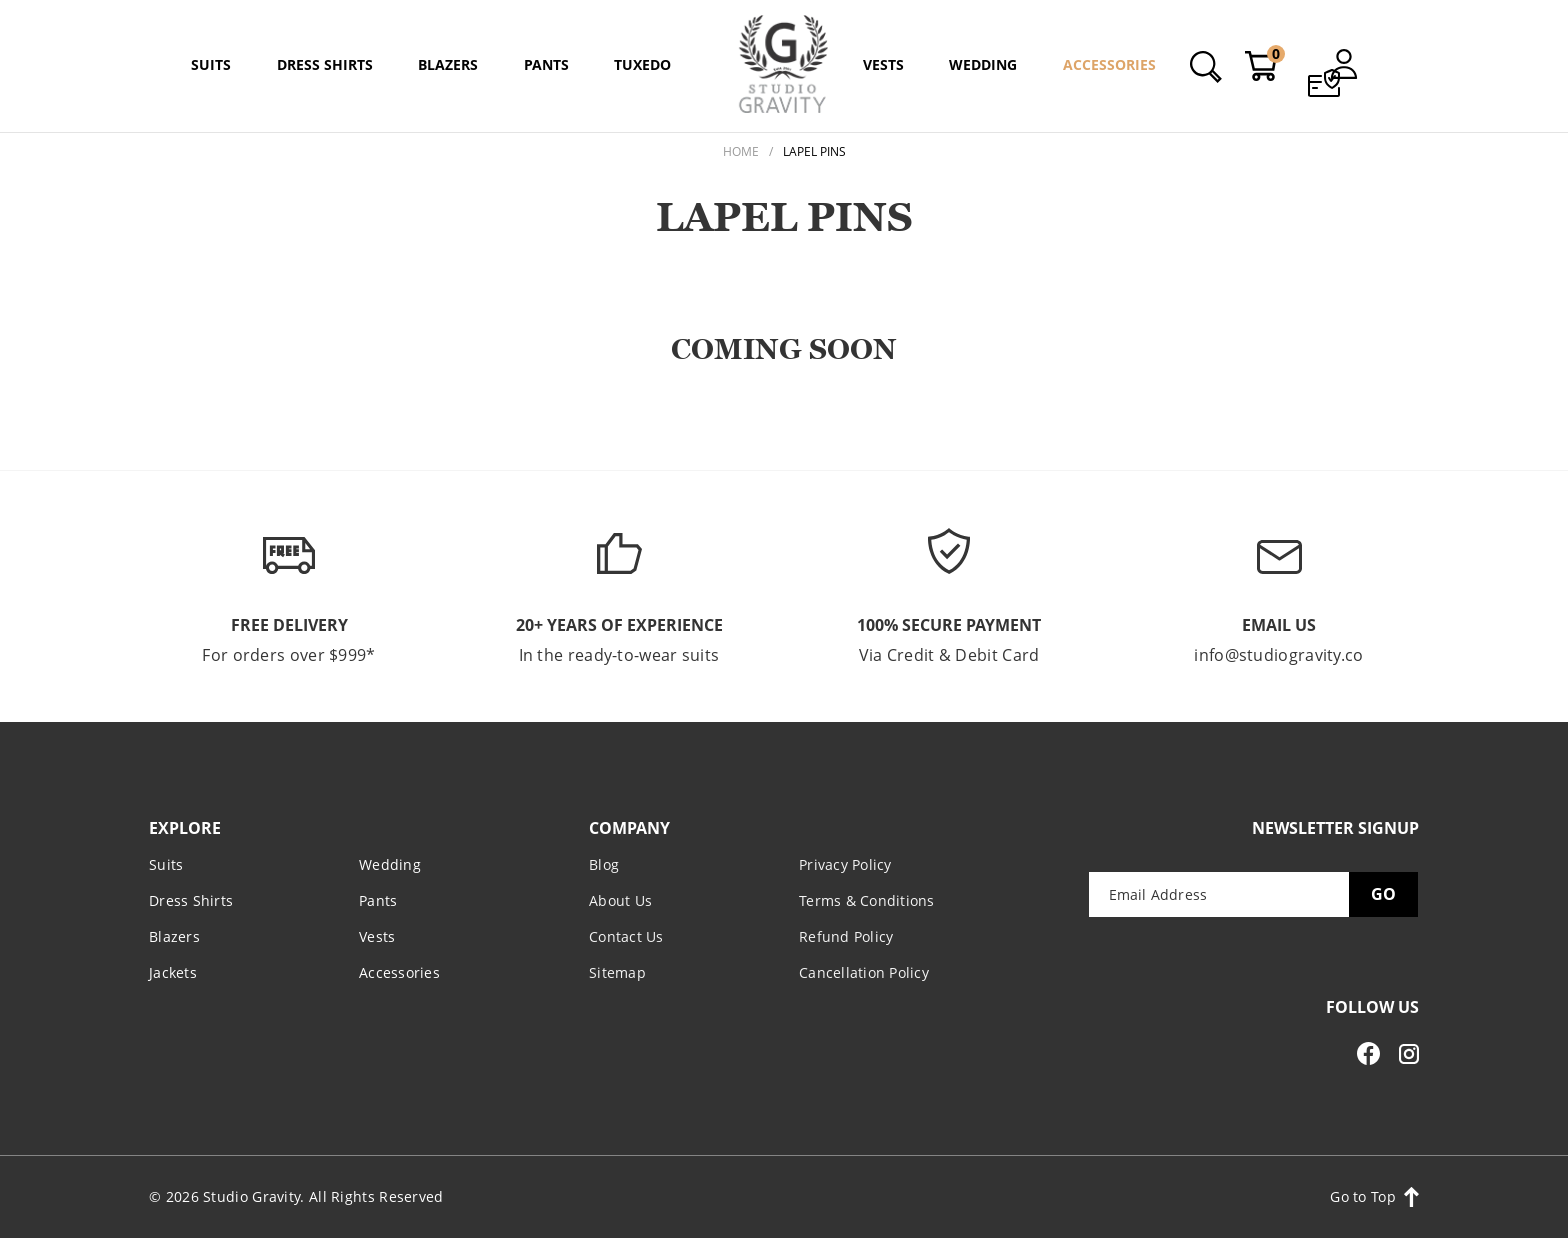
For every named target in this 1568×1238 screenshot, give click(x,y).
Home (741, 151)
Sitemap (617, 971)
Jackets (173, 971)
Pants (378, 899)
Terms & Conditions (867, 899)
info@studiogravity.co (1278, 655)
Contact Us (626, 935)
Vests (377, 935)
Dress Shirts (191, 899)
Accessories (399, 971)
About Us (620, 899)
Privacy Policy (845, 863)
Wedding (390, 863)
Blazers (174, 935)
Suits (166, 863)
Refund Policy (846, 935)
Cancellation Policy (864, 971)
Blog (604, 863)
